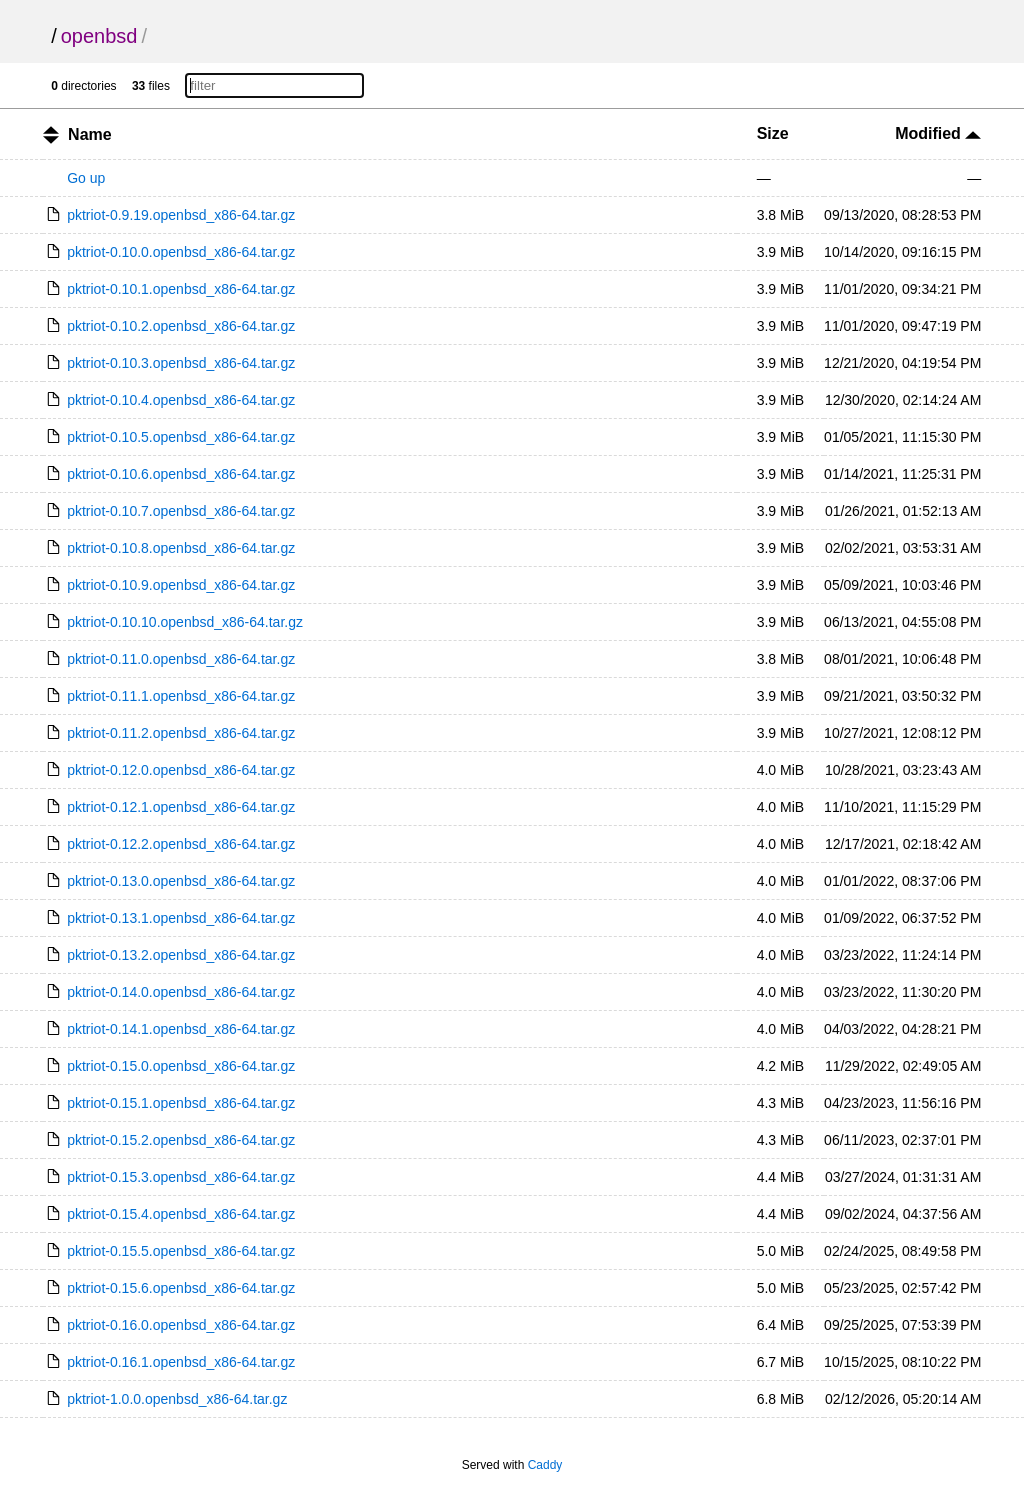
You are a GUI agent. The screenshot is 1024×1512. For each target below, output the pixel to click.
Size (773, 133)
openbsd (99, 36)
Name (90, 134)
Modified (938, 133)
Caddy (545, 1465)
